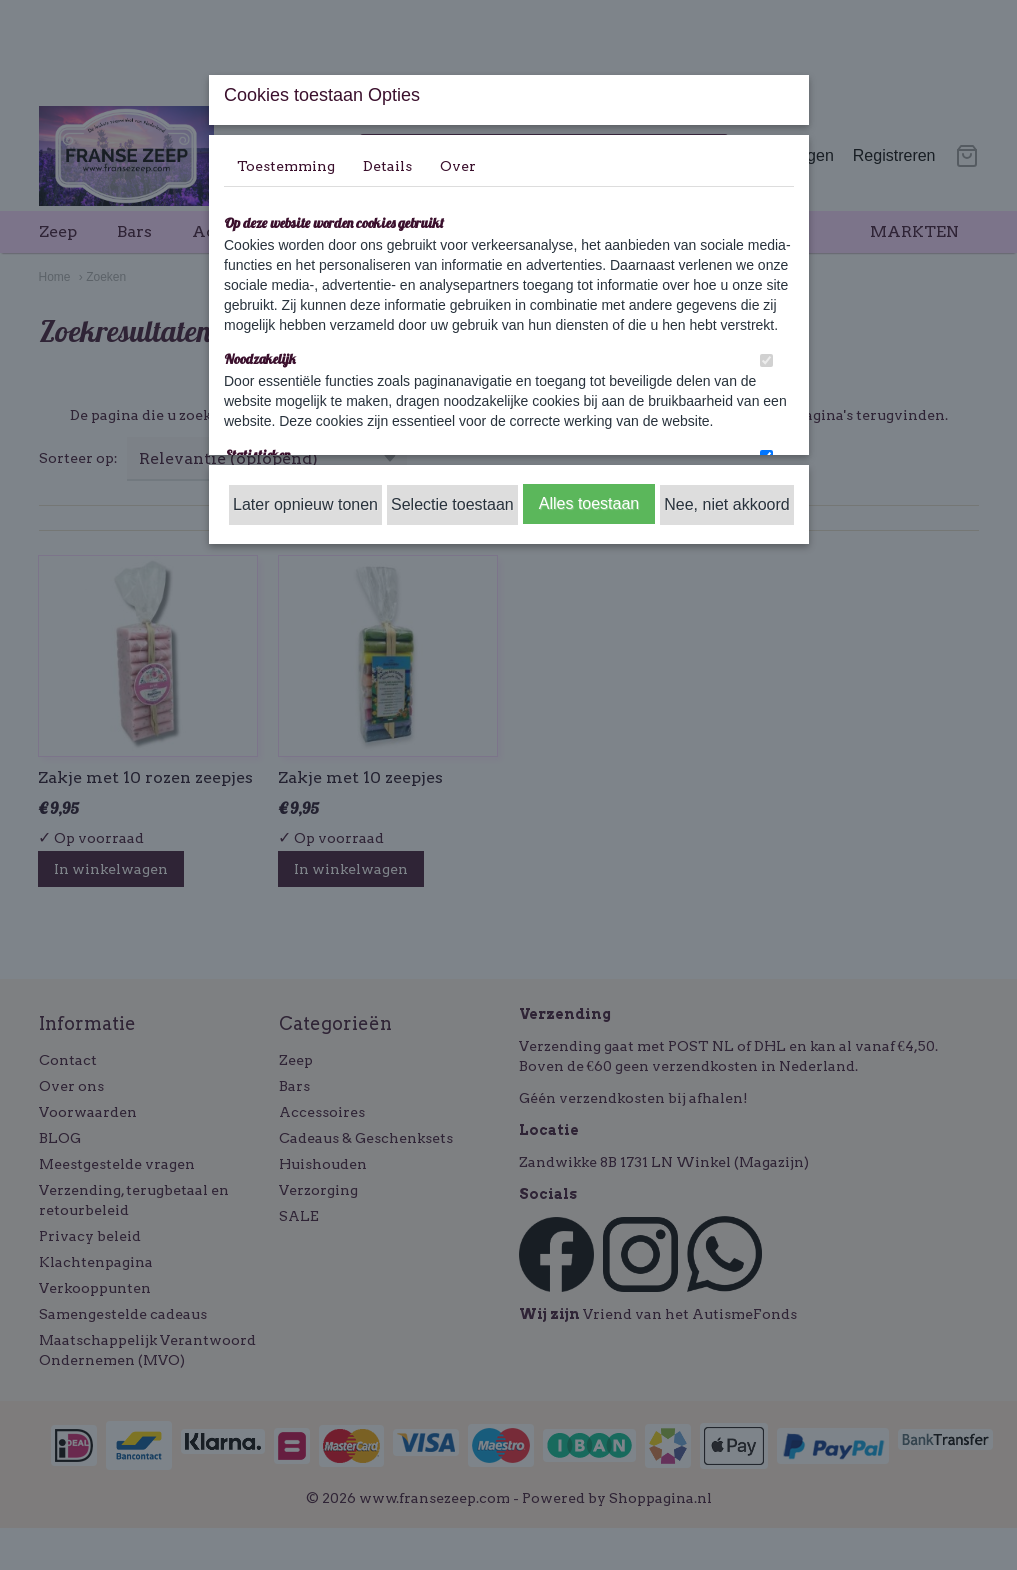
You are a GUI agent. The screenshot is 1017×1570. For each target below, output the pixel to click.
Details (387, 166)
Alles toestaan (589, 503)
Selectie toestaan (452, 504)
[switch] (766, 360)
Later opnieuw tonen (305, 504)
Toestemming (286, 166)
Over (458, 166)
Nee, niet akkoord (726, 504)
